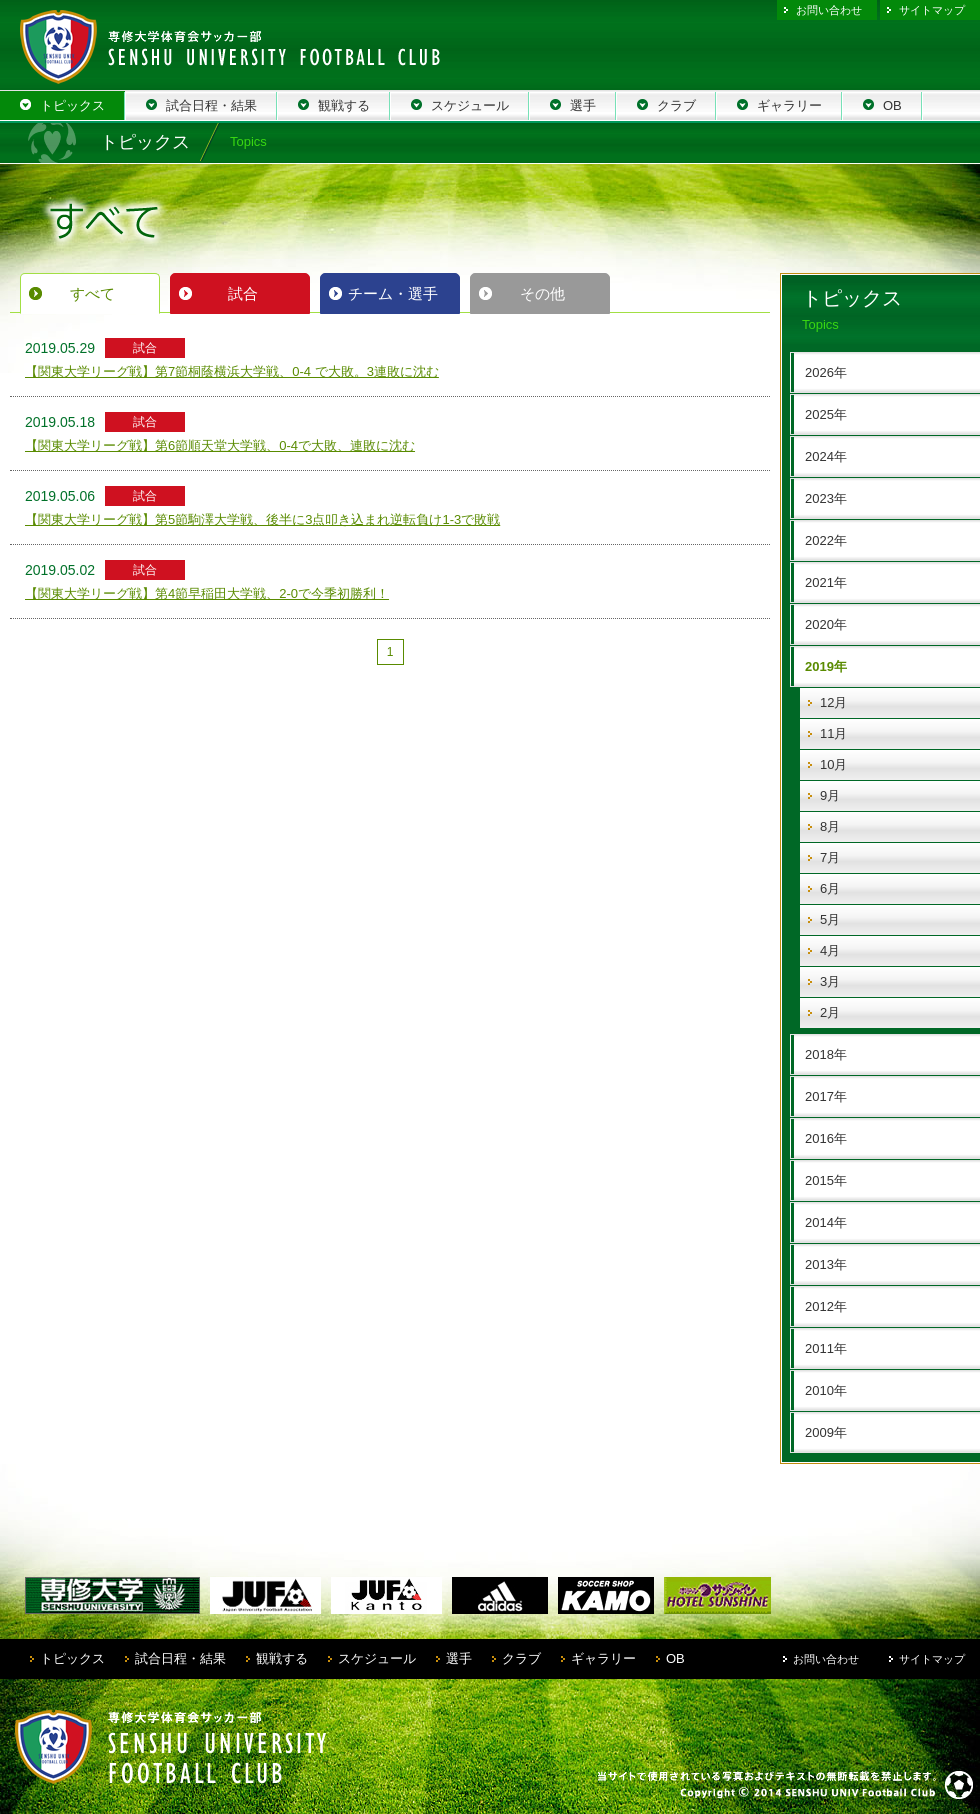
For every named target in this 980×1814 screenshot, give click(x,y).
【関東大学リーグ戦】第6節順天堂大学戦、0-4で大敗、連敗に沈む (220, 445)
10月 (833, 764)
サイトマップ (932, 10)
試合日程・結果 (180, 1658)
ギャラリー (603, 1658)
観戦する (282, 1658)
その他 (542, 293)
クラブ (521, 1658)
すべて (92, 293)
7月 (830, 857)
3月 (830, 981)
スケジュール (377, 1658)
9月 (830, 795)
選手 (459, 1658)
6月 (830, 888)
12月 (833, 702)
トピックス (72, 1658)
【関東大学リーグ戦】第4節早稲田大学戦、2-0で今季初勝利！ (207, 593)
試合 (243, 293)
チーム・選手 (393, 293)
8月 (830, 826)
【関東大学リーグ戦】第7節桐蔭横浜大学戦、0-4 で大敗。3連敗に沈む (232, 371)
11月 (833, 733)
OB (675, 1658)
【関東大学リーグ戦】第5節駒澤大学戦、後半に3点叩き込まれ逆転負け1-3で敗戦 (262, 519)
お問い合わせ (829, 10)
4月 (830, 950)
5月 (830, 919)
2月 (830, 1012)
